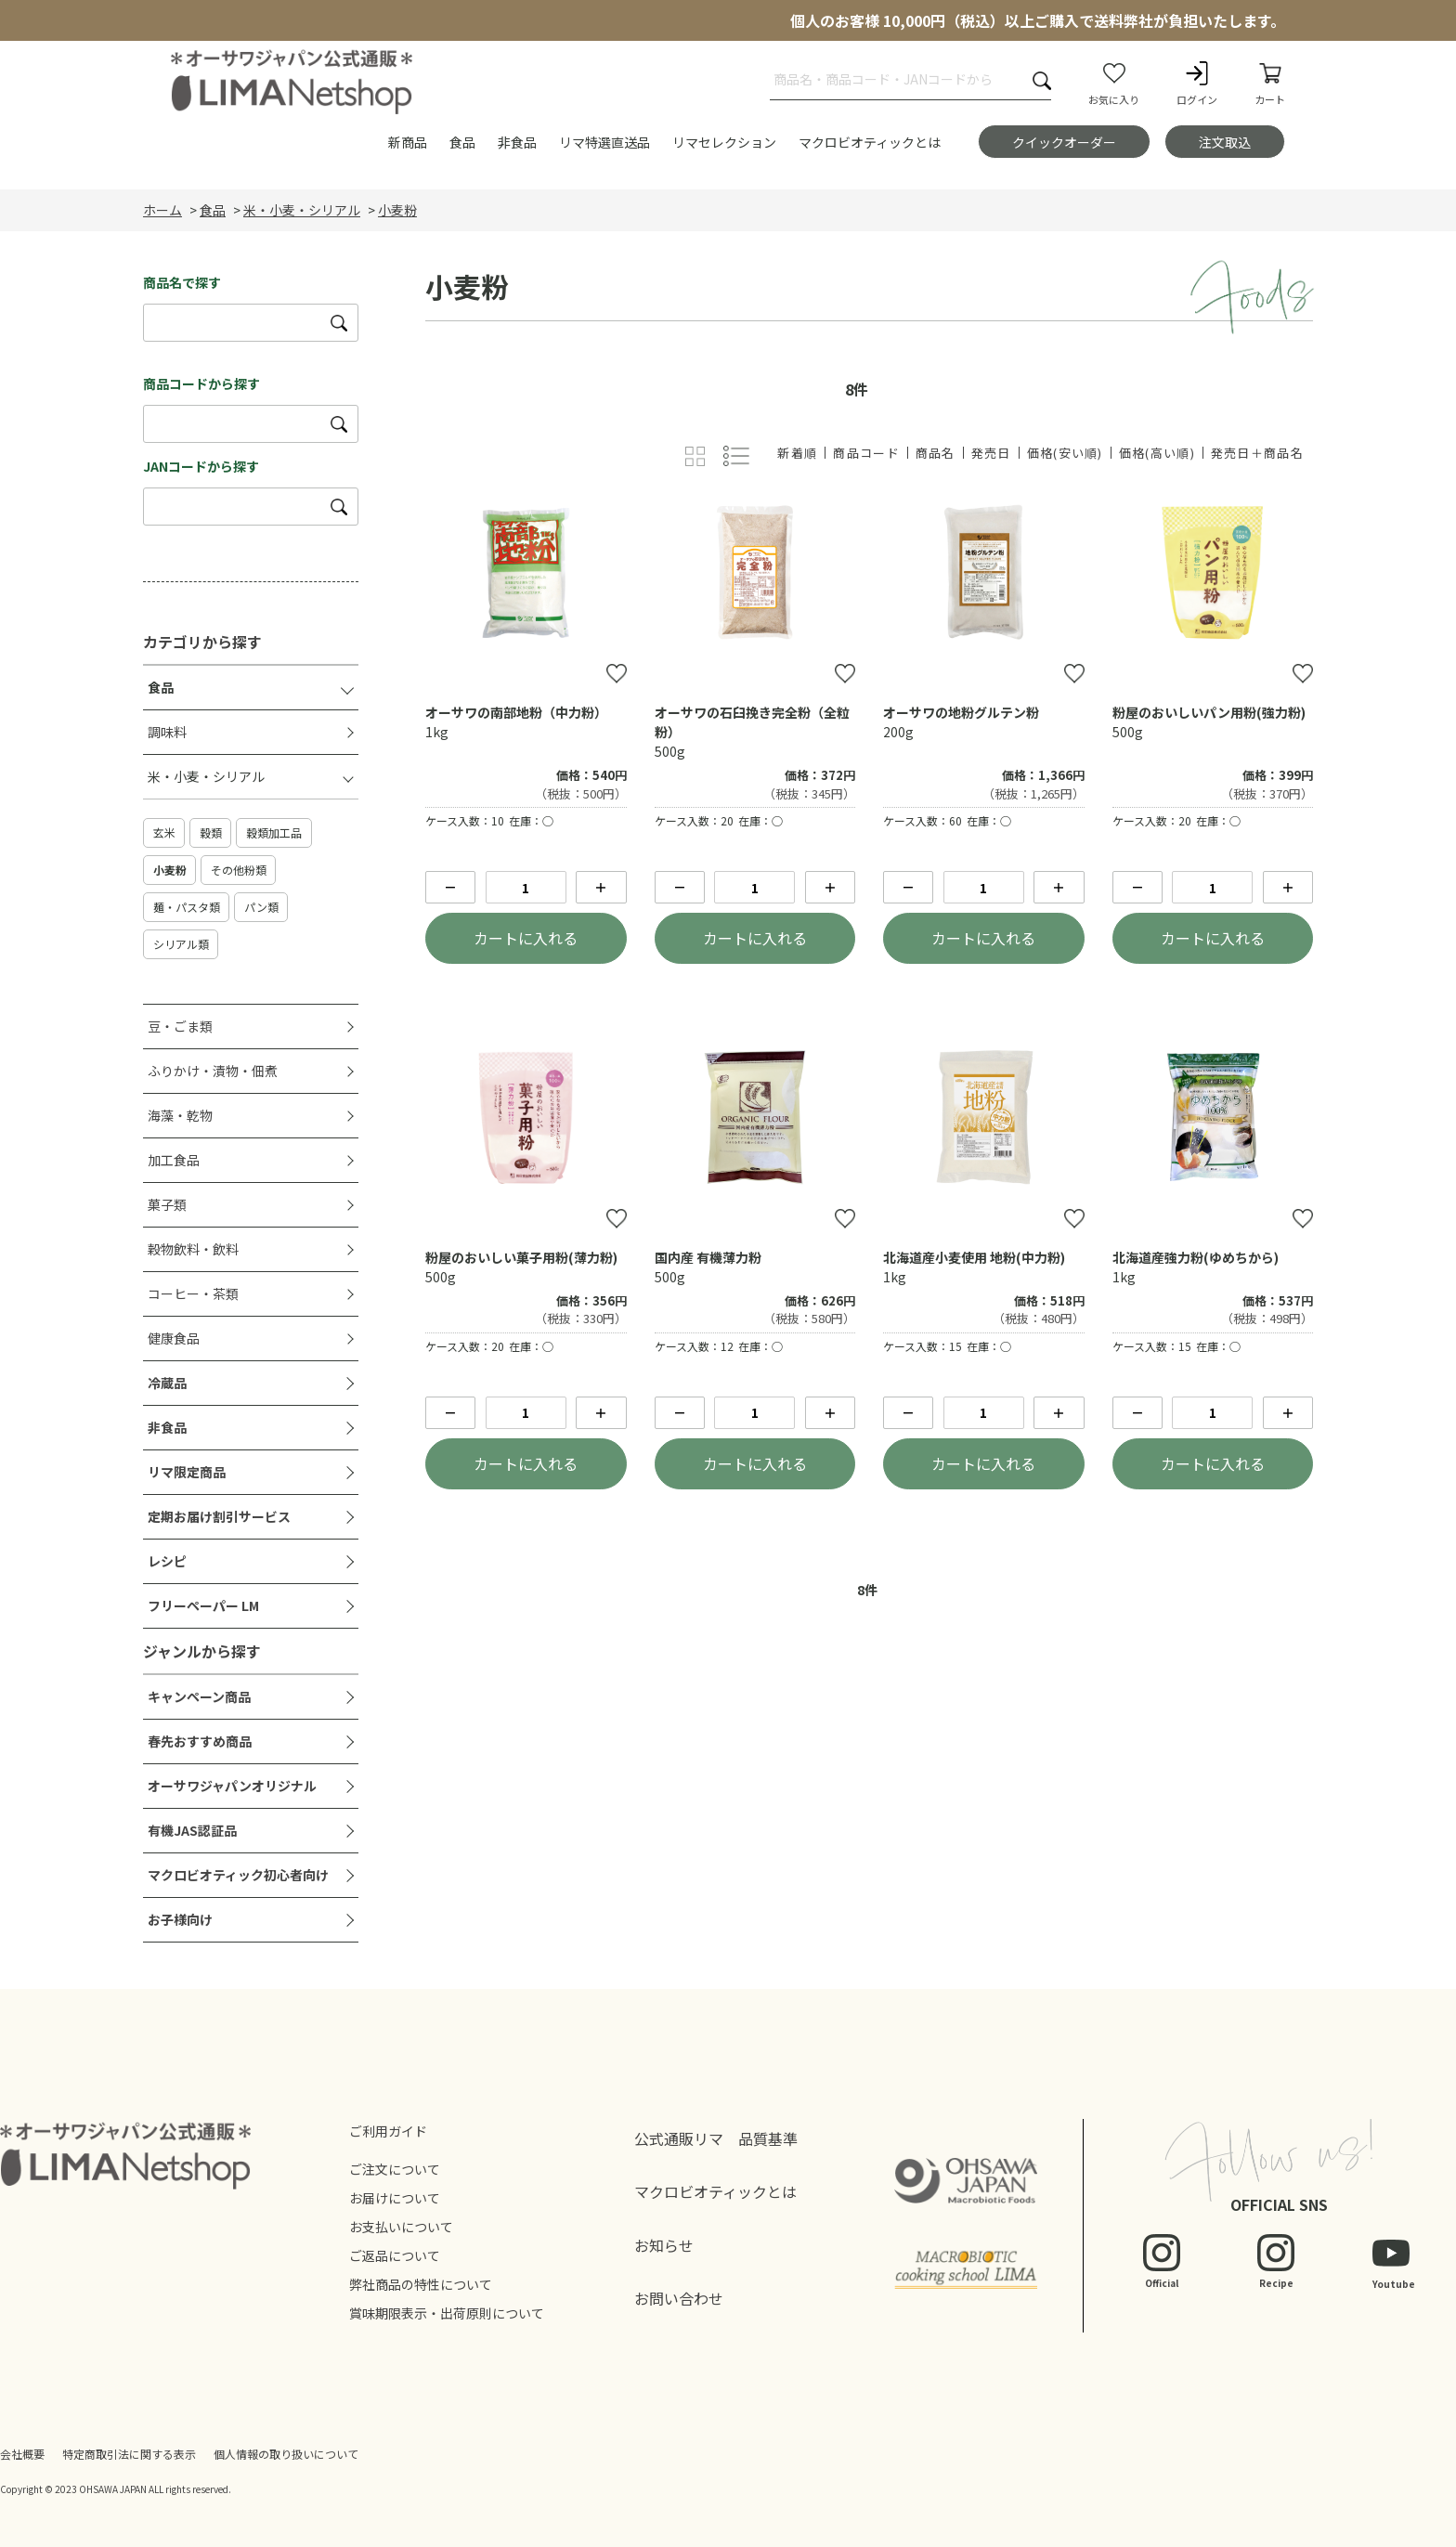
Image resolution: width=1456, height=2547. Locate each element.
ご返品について (394, 2255)
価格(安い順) (1065, 452)
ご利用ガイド (388, 2131)
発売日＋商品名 (1257, 452)
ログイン (1196, 82)
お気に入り (1113, 82)
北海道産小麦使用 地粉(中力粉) (974, 1257)
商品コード (866, 452)
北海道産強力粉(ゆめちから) (1195, 1257)
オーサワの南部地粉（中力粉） (516, 712)
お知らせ (664, 2245)
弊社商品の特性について (420, 2284)
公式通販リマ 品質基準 (716, 2138)
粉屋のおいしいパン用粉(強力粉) (1209, 712)
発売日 (991, 452)
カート (1269, 82)
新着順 (797, 452)
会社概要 (22, 2454)
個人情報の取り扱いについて (286, 2454)
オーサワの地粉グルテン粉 (961, 712)
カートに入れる (526, 938)
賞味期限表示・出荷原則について (446, 2313)
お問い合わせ (678, 2298)
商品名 (936, 452)
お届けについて (394, 2198)
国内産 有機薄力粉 (708, 1257)
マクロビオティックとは (715, 2191)
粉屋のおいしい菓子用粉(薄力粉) (521, 1257)
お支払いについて (401, 2226)
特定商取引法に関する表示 (129, 2454)
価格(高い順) (1157, 452)
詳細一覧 (736, 456)
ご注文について (394, 2169)
